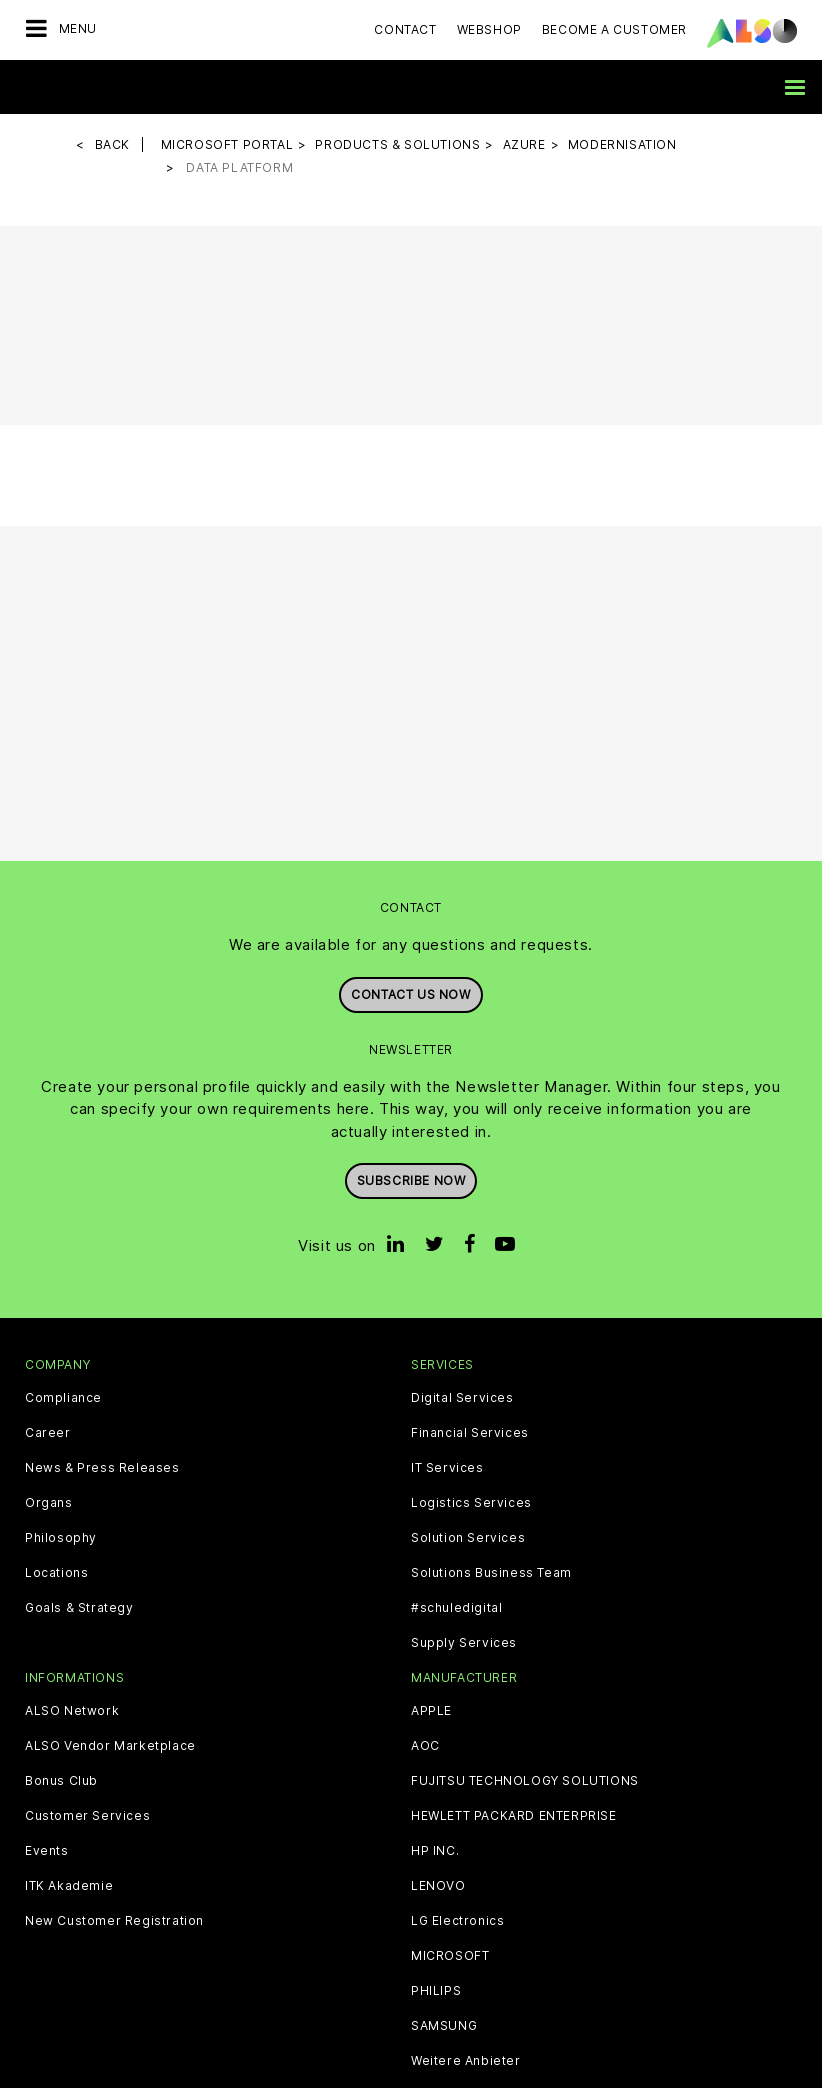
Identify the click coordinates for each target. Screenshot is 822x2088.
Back (112, 144)
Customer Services (87, 1816)
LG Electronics (457, 1921)
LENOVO (438, 1886)
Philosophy (61, 1538)
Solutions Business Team (491, 1573)
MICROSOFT (450, 1956)
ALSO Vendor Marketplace (110, 1746)
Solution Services (468, 1538)
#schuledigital (456, 1608)
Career (48, 1433)
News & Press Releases (102, 1468)
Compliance (63, 1398)
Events (47, 1851)
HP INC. (435, 1851)
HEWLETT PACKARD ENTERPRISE (514, 1816)
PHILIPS (436, 1991)
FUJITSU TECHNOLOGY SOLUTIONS (525, 1781)
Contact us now (410, 994)
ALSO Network (72, 1711)
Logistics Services (471, 1503)
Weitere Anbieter (466, 2061)
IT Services (447, 1468)
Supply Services (464, 1643)
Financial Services (470, 1433)
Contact (405, 29)
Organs (49, 1503)
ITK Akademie (69, 1886)
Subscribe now (411, 1180)
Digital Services (462, 1398)
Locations (56, 1573)
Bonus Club (61, 1781)
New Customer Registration (114, 1921)
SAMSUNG (444, 2026)
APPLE (431, 1711)
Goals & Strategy (79, 1608)
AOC (425, 1746)
